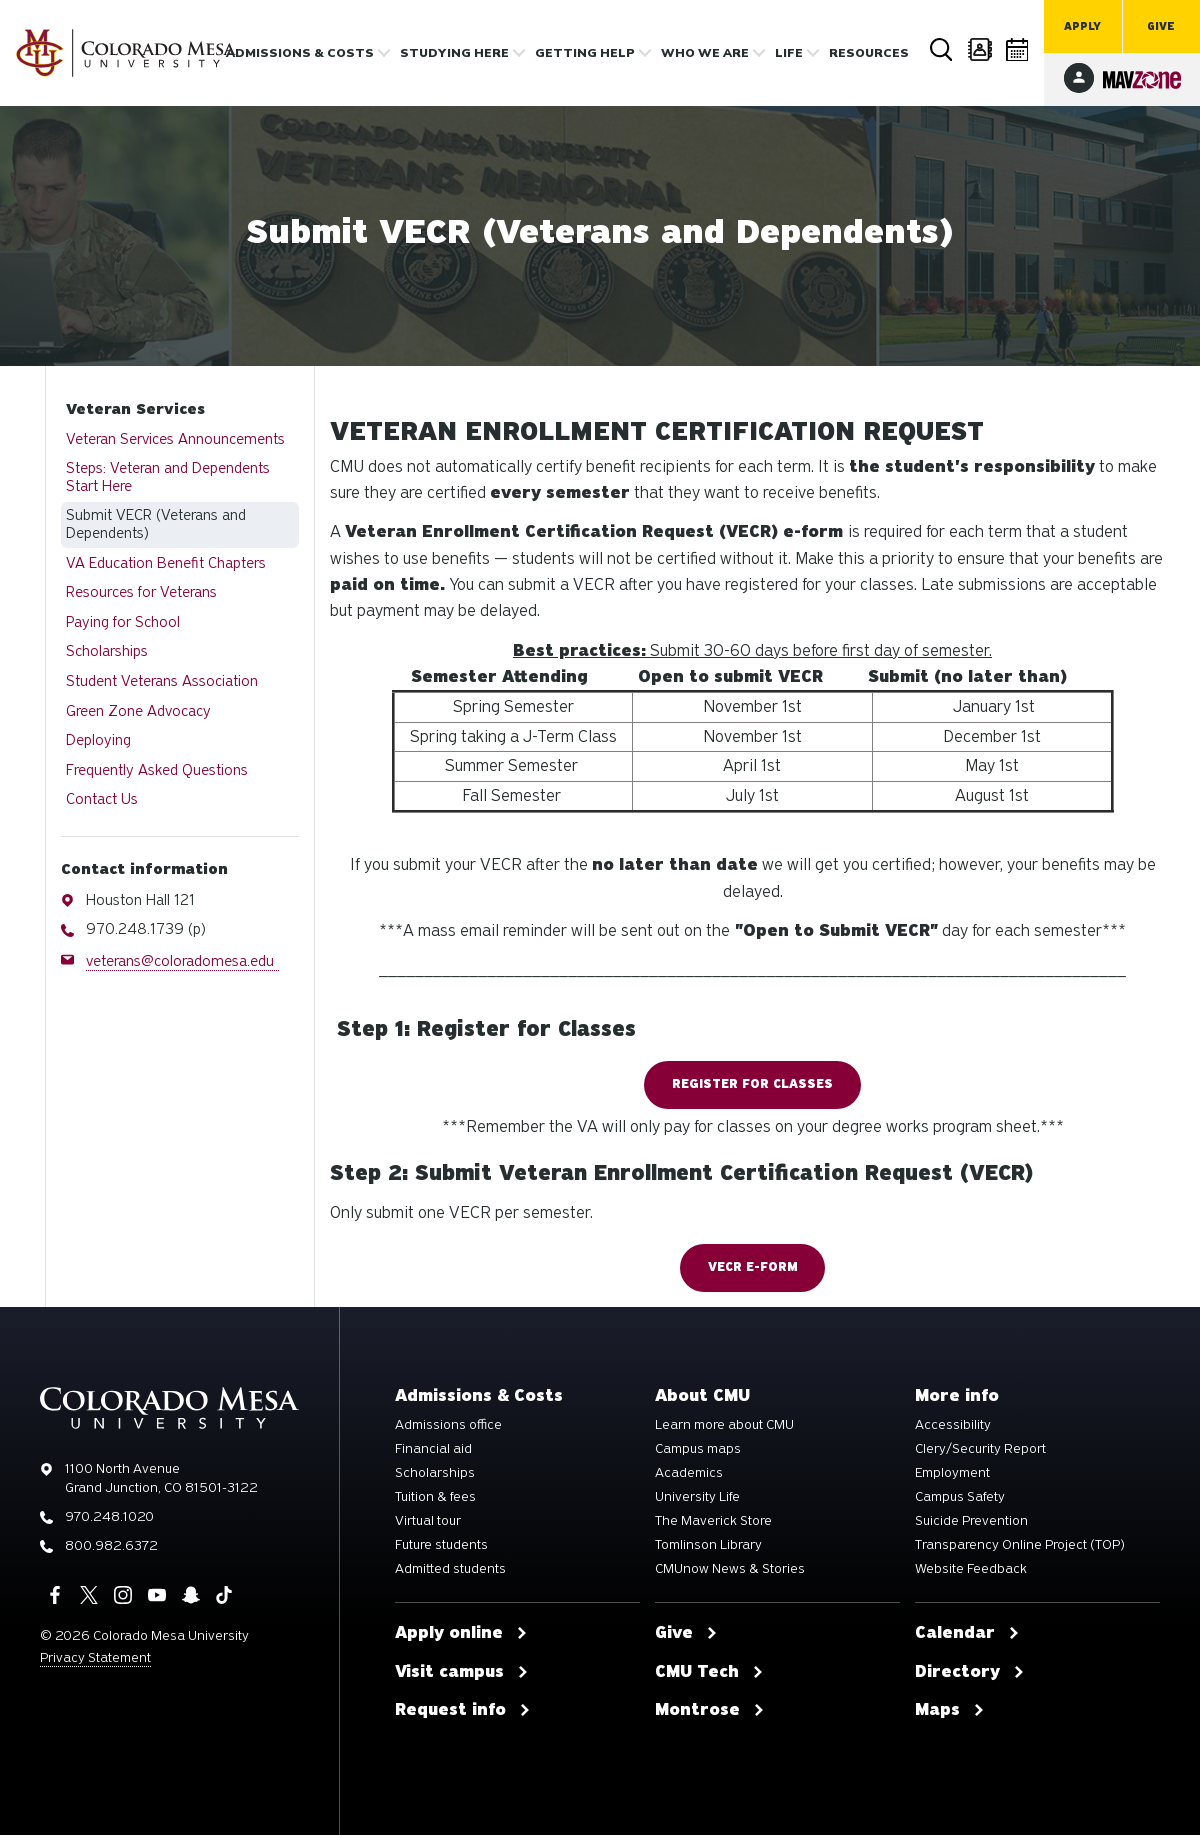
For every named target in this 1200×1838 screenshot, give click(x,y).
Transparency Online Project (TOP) (1020, 1548)
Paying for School (123, 622)
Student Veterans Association (162, 681)
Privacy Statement (95, 1660)
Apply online (461, 1636)
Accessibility (953, 1428)
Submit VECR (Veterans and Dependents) (156, 524)
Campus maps (698, 1452)
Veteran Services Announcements (175, 439)
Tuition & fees (435, 1500)
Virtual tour (428, 1524)
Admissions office (448, 1428)
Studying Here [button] (454, 53)
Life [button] (789, 53)
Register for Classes (752, 1085)
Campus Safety (960, 1500)
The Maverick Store (713, 1524)
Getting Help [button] (585, 53)
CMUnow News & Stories (730, 1572)
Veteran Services (135, 409)
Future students (441, 1548)
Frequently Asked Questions (157, 770)
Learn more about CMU (724, 1428)
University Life (697, 1500)
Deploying (98, 740)
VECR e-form (753, 1270)
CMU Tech (709, 1675)
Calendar (1018, 49)
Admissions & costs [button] (300, 53)
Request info (463, 1714)
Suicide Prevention (971, 1524)
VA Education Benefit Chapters (166, 563)
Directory (980, 49)
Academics (689, 1476)
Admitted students (450, 1572)
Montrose (710, 1714)
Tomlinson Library (708, 1548)
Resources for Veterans (141, 592)
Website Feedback (971, 1572)
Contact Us (102, 799)
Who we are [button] (705, 53)
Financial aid (433, 1452)
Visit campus (462, 1675)
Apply (1082, 26)
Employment (952, 1476)
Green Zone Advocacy (138, 711)
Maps (950, 1714)
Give (1161, 26)
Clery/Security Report (980, 1452)
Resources (869, 53)
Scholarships (107, 651)
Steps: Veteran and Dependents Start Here (168, 477)
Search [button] (941, 50)
